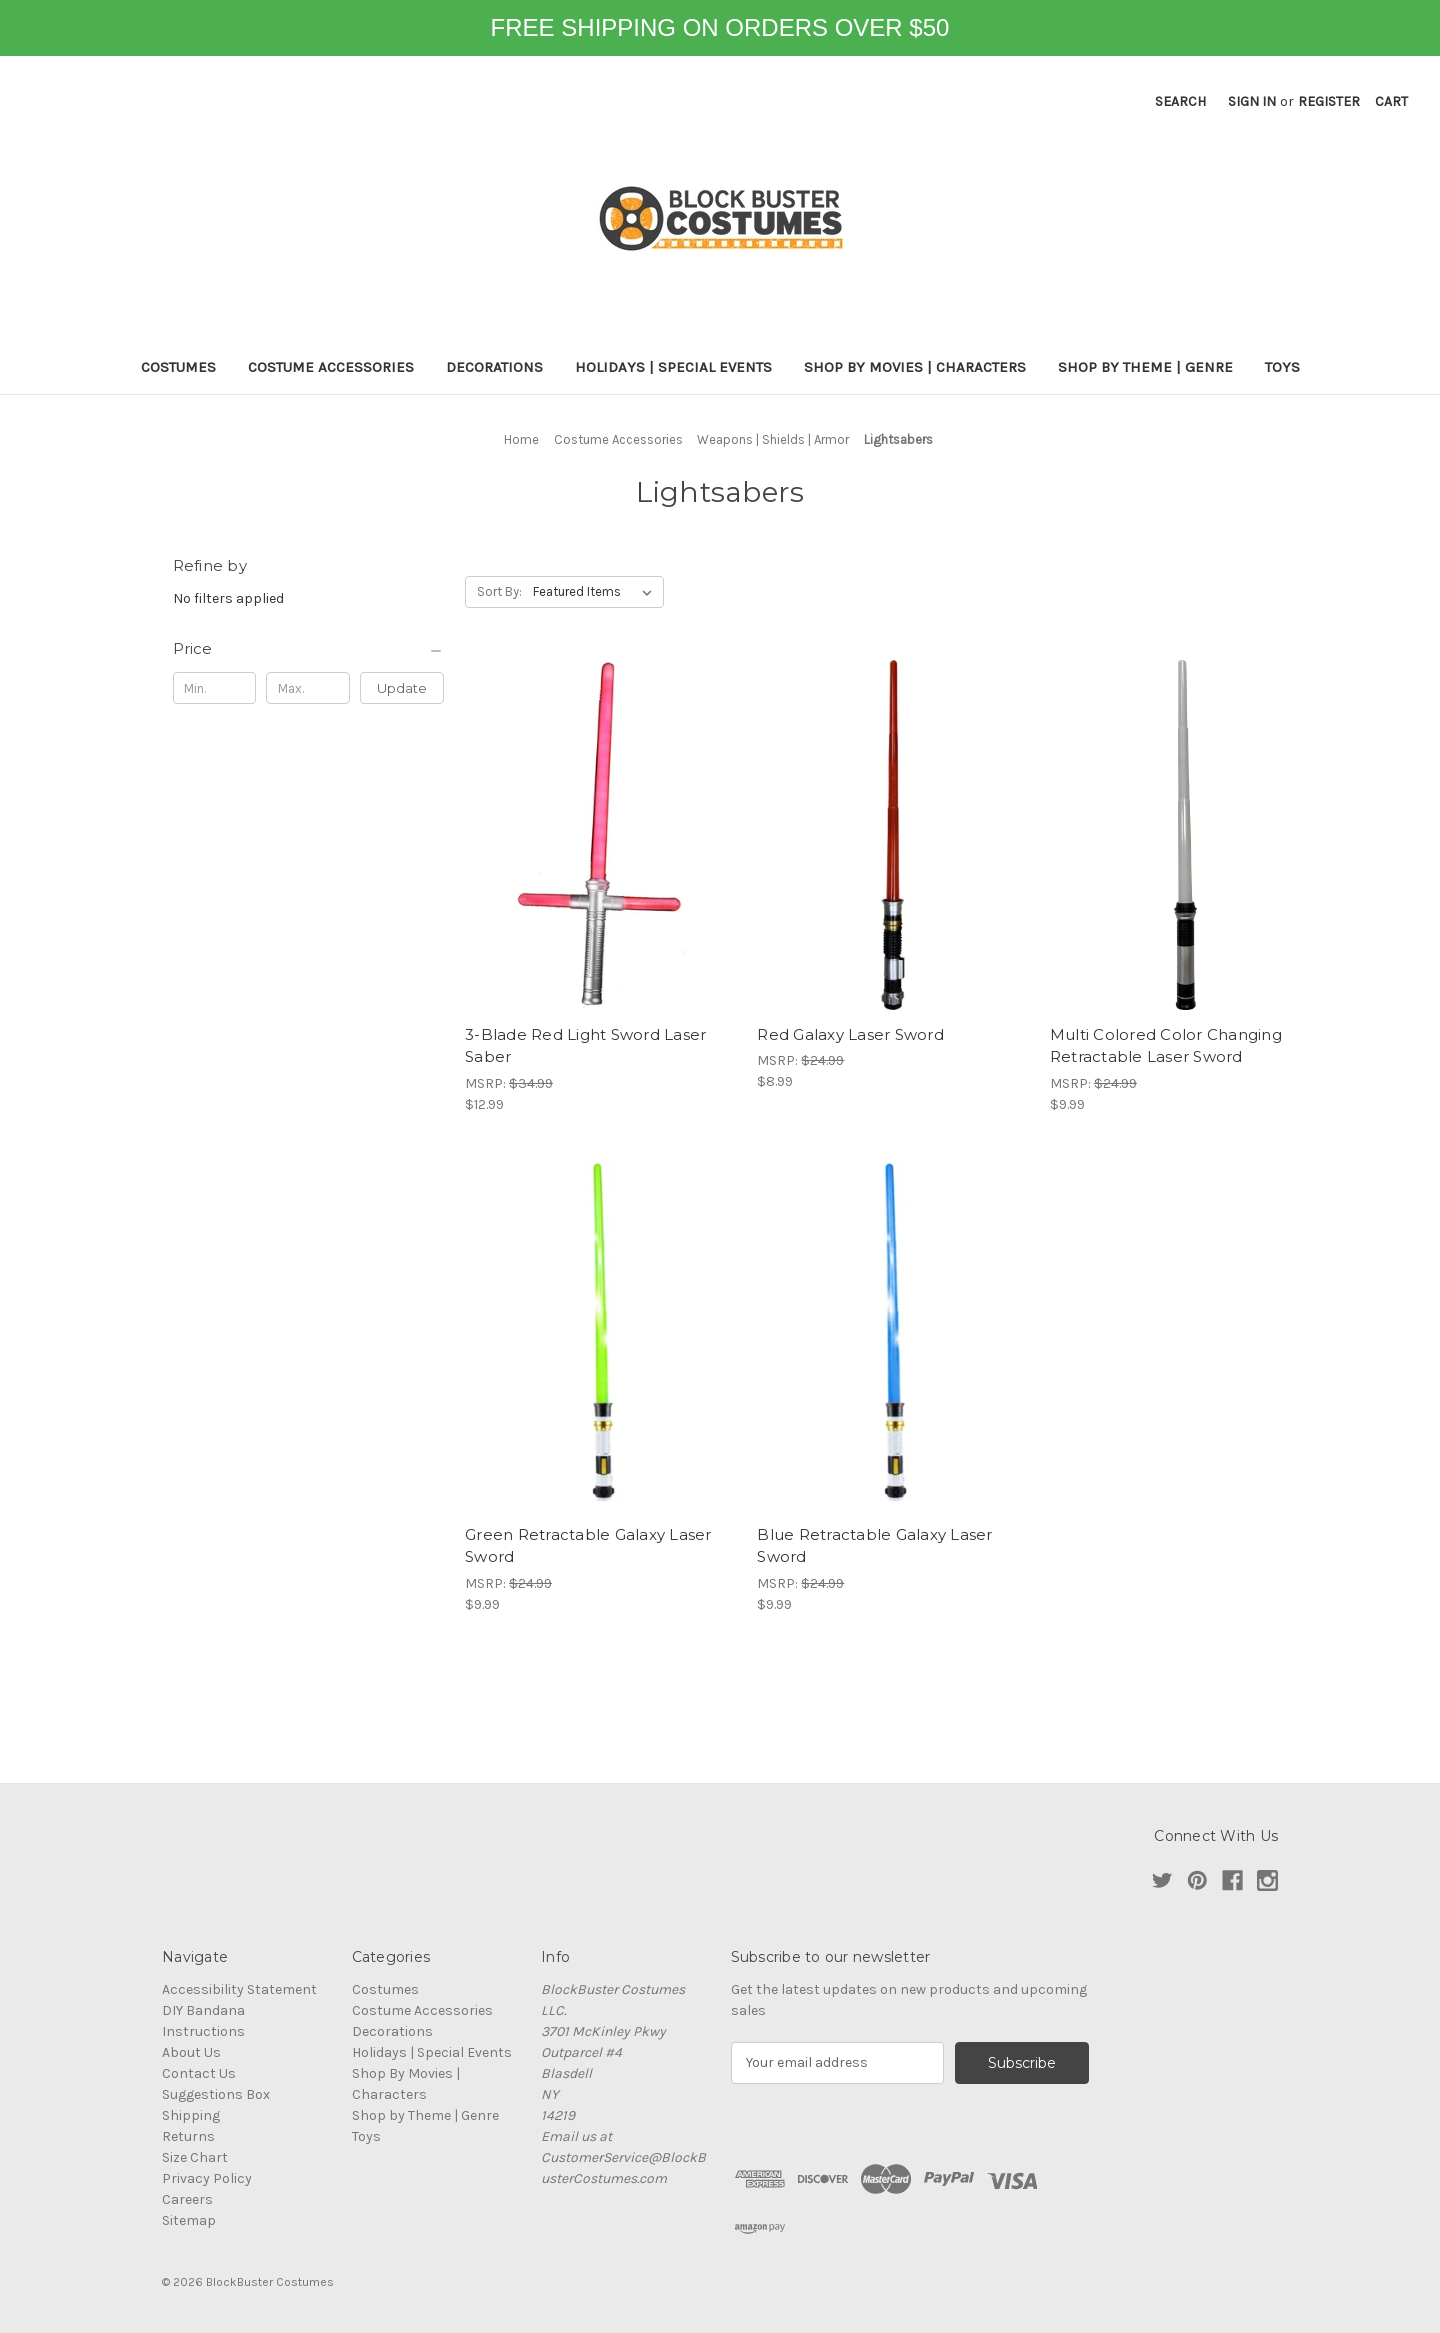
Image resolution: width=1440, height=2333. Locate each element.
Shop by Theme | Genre (1145, 367)
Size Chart (195, 2157)
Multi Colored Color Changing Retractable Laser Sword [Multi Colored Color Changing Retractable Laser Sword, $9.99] (1166, 1046)
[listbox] (596, 592)
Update (402, 688)
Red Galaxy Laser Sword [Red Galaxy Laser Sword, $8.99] (850, 1034)
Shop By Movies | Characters (915, 367)
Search (1180, 101)
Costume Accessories (331, 367)
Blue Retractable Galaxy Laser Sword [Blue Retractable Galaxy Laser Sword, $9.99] (874, 1546)
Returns (188, 2136)
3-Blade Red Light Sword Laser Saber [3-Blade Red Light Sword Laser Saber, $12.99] (585, 1046)
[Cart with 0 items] (1391, 101)
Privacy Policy (207, 2178)
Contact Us (199, 2073)
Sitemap (189, 2220)
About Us (191, 2052)
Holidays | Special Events (673, 367)
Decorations (494, 367)
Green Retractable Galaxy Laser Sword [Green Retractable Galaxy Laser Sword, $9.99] (588, 1546)
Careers (187, 2199)
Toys (1282, 367)
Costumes (178, 367)
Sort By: (499, 591)
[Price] (309, 649)
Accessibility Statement (239, 1989)
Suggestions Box (216, 2094)
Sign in (1252, 101)
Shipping (191, 2115)
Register (1329, 101)
